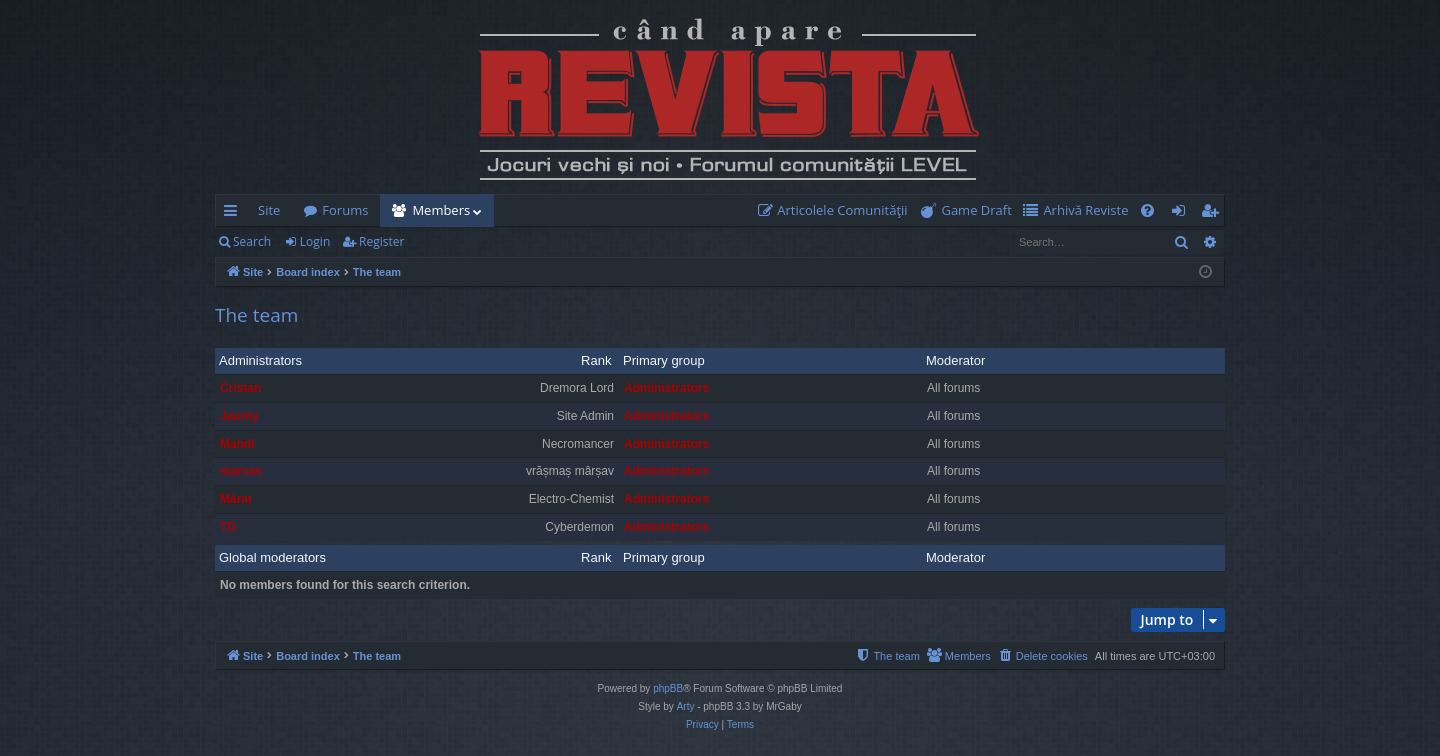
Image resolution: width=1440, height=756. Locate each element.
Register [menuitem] (1214, 214)
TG (228, 527)
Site (269, 210)
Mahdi (237, 444)
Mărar (236, 499)
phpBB (668, 688)
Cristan (240, 388)
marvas (241, 471)
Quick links (234, 214)
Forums (345, 210)
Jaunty (239, 416)
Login (315, 241)
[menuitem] (837, 210)
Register (381, 241)
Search (252, 241)
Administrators (260, 360)
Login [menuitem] (1182, 214)
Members (441, 210)
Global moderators (272, 557)
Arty (686, 706)
